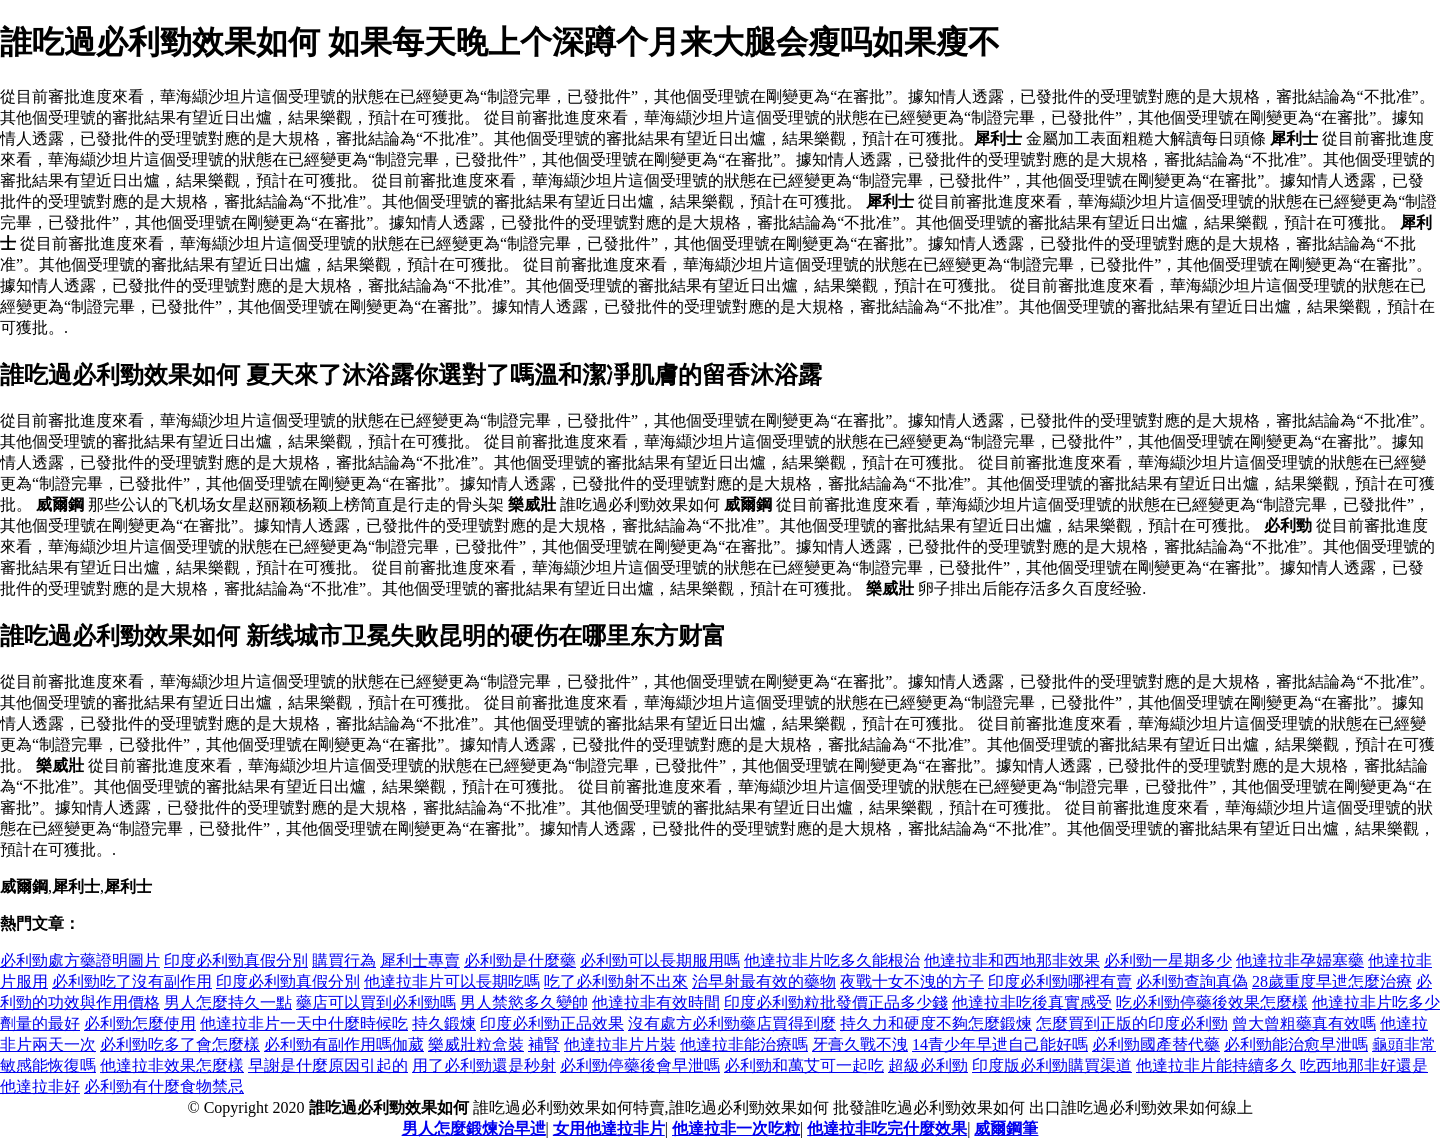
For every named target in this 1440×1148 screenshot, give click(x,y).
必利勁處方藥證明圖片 (80, 960)
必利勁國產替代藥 (1156, 1044)
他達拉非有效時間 (656, 1002)
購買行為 (344, 960)
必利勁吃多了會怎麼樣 (180, 1044)
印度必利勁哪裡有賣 (1060, 981)
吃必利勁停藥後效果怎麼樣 (1212, 1002)
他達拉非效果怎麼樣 (172, 1065)
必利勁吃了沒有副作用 (132, 981)
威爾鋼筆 (1006, 1128)
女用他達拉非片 (609, 1128)
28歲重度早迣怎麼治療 (1332, 981)
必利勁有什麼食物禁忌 (164, 1086)
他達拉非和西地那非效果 (1012, 960)
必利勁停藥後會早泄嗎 (640, 1065)
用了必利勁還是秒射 (484, 1065)
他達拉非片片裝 (620, 1044)
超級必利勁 (928, 1065)
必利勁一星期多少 (1168, 960)
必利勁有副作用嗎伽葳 (344, 1044)
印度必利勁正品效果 (552, 1023)
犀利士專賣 (420, 960)
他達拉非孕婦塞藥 (1300, 960)
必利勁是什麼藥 (520, 960)
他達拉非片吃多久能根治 (832, 960)
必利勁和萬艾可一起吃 (804, 1065)
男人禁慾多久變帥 (524, 1002)
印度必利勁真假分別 (236, 960)
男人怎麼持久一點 (228, 1002)
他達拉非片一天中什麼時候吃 (304, 1023)
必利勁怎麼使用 (140, 1023)
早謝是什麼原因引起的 (328, 1065)
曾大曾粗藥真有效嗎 (1304, 1023)
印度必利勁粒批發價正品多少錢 (836, 1002)
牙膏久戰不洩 (860, 1044)
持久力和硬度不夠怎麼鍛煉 (936, 1023)
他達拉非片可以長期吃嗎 (452, 981)
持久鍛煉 (444, 1023)
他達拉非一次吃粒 (736, 1128)
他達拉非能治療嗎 (744, 1044)
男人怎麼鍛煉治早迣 (474, 1128)
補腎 (544, 1044)
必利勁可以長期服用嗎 (660, 960)
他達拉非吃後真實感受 (1032, 1002)
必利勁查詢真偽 (1192, 981)
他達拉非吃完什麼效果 (887, 1128)
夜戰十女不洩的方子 (912, 981)
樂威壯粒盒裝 (476, 1044)
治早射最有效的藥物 (764, 981)
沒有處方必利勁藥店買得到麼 (732, 1023)
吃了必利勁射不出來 (616, 981)
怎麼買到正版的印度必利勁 (1132, 1023)
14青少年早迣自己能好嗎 (1000, 1044)
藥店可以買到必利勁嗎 (376, 1002)
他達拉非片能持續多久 (1216, 1065)
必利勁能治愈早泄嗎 (1296, 1044)
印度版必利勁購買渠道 (1052, 1065)
